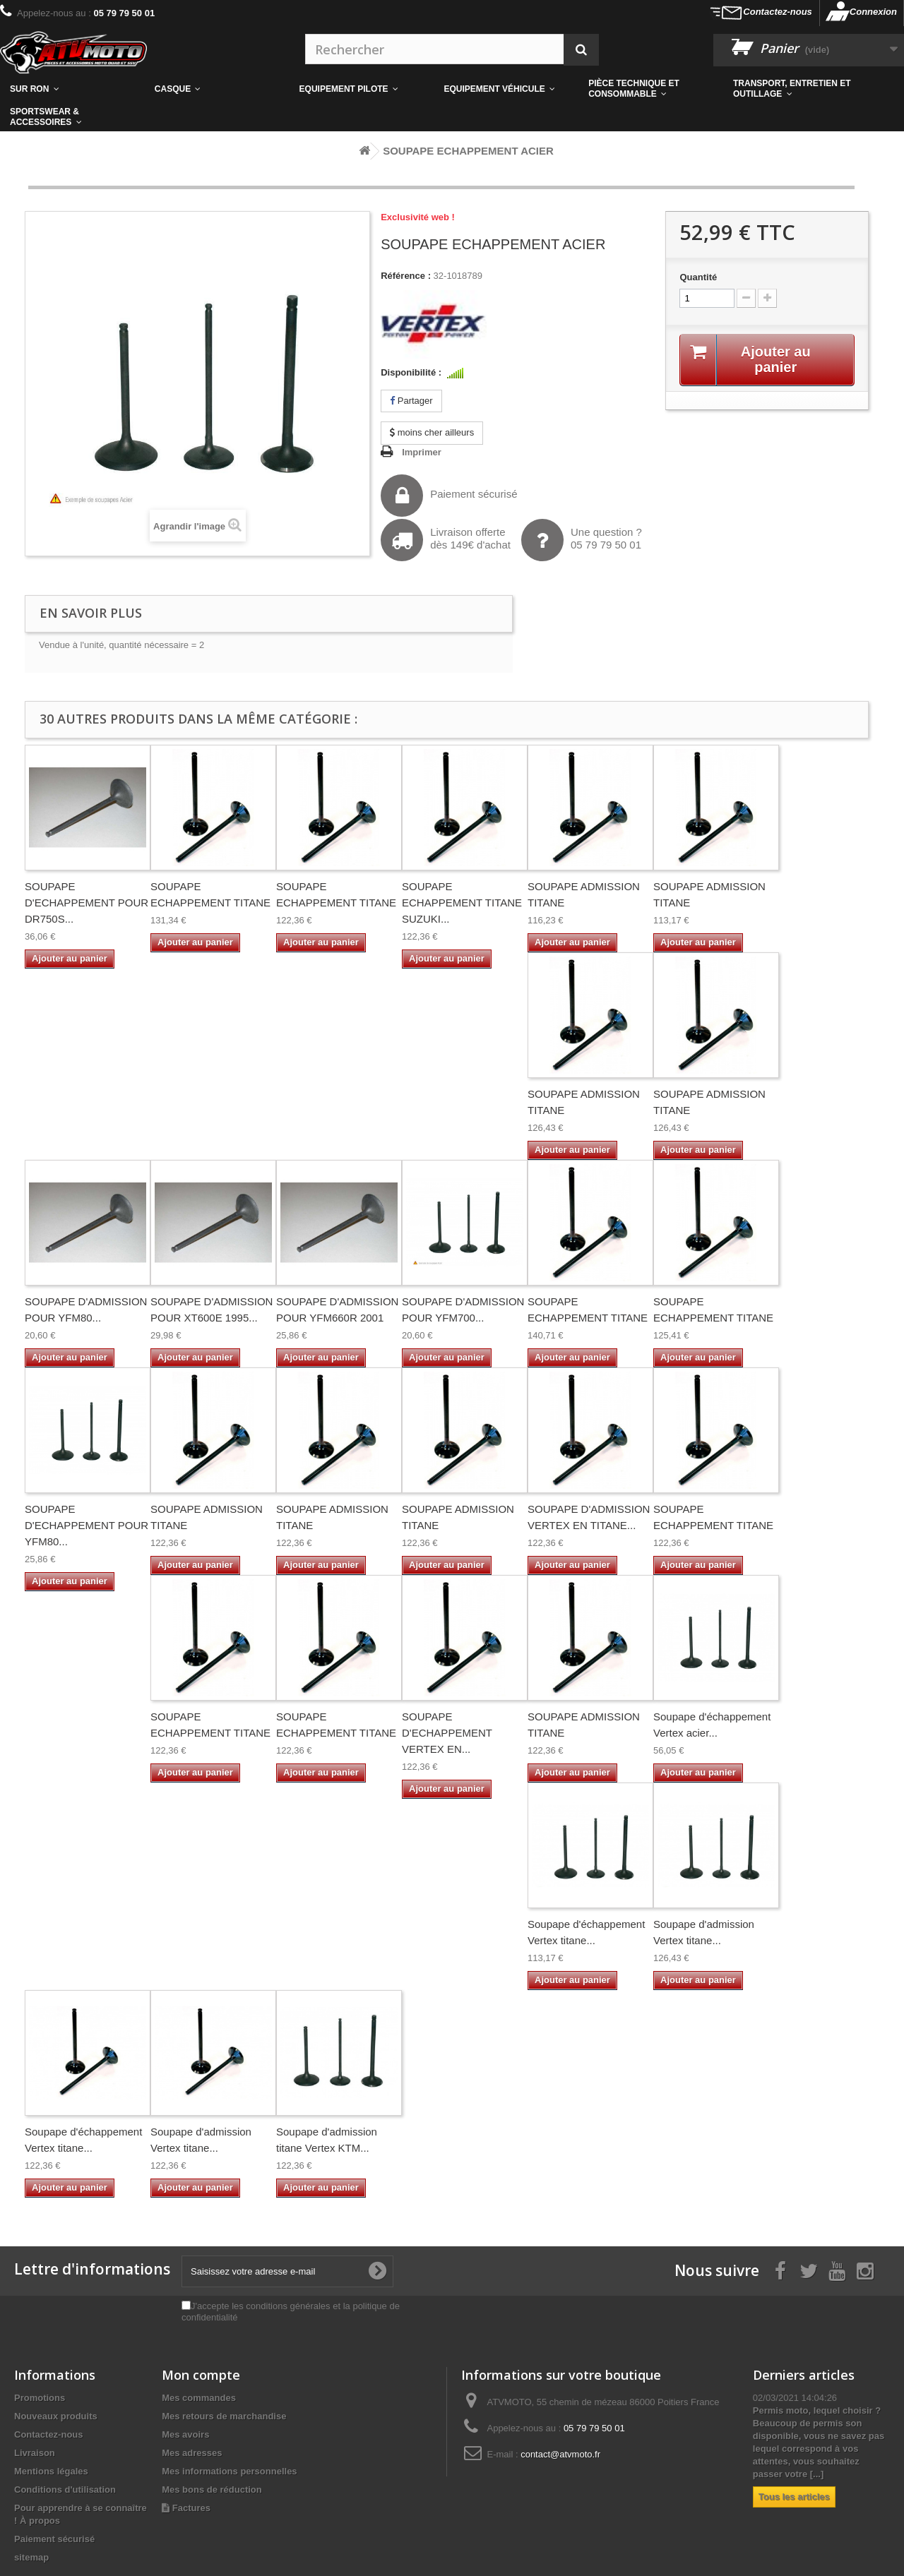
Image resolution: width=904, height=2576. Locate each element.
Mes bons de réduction (212, 2489)
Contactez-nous (777, 11)
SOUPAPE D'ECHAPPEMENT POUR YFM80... (86, 1525)
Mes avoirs (185, 2434)
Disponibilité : (411, 372)
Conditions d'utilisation (65, 2489)
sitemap (31, 2557)
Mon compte (201, 2374)
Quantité (698, 277)
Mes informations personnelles (229, 2471)
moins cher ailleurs (432, 432)
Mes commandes (199, 2397)
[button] (650, 89)
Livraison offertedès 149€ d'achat (446, 540)
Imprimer (421, 452)
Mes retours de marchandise (224, 2416)
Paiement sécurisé (449, 495)
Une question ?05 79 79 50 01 (581, 540)
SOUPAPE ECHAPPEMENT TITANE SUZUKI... (462, 902)
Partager (411, 400)
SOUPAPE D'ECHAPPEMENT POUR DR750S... (86, 902)
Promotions (39, 2397)
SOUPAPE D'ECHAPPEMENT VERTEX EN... (447, 1733)
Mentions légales (51, 2471)
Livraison (34, 2453)
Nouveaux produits (55, 2416)
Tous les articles (794, 2496)
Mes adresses (192, 2453)
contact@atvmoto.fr (560, 2454)
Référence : (406, 275)
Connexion (873, 11)
